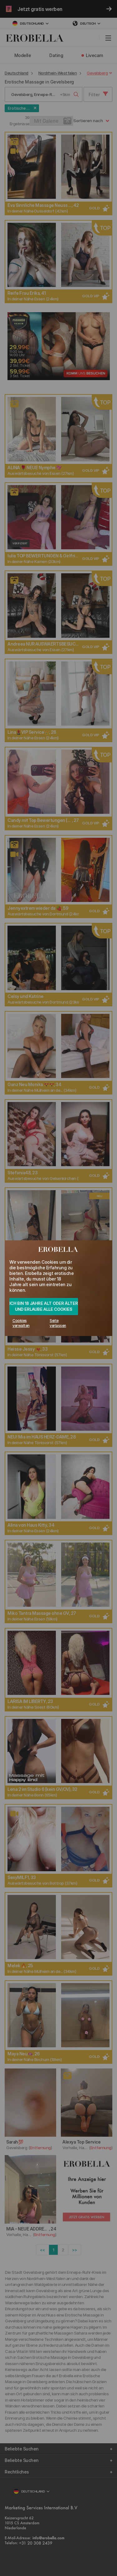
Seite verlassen (58, 1323)
